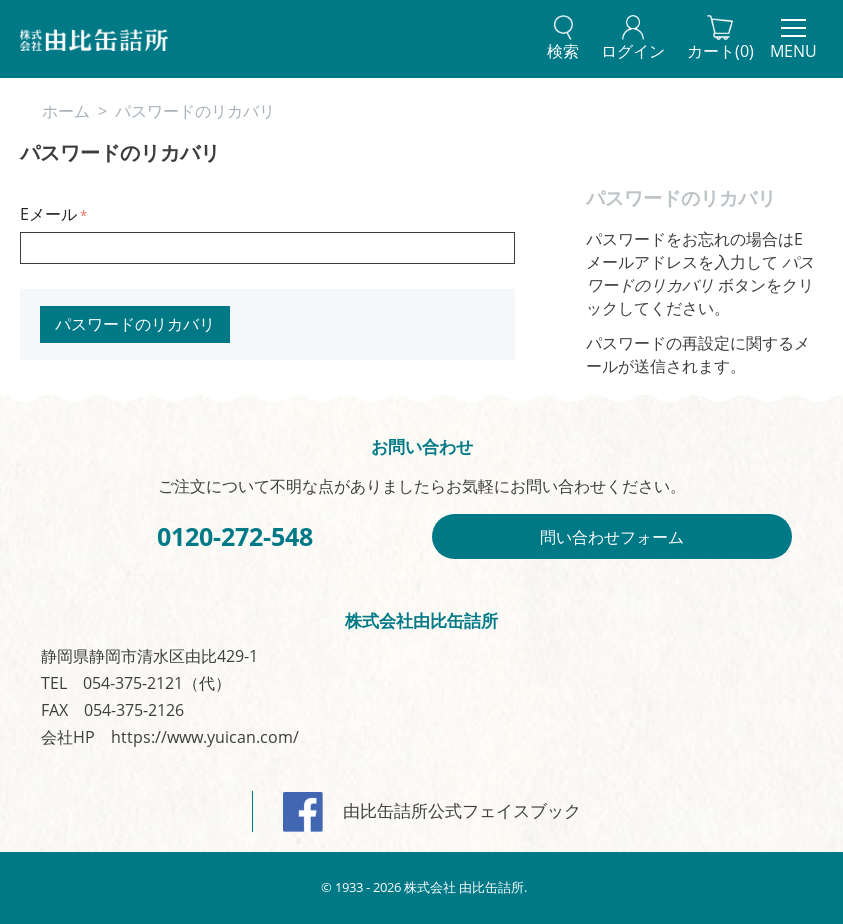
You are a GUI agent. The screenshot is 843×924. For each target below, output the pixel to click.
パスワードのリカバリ (135, 324)
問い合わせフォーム (612, 537)
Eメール (48, 214)
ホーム (66, 111)
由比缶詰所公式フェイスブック (432, 810)
